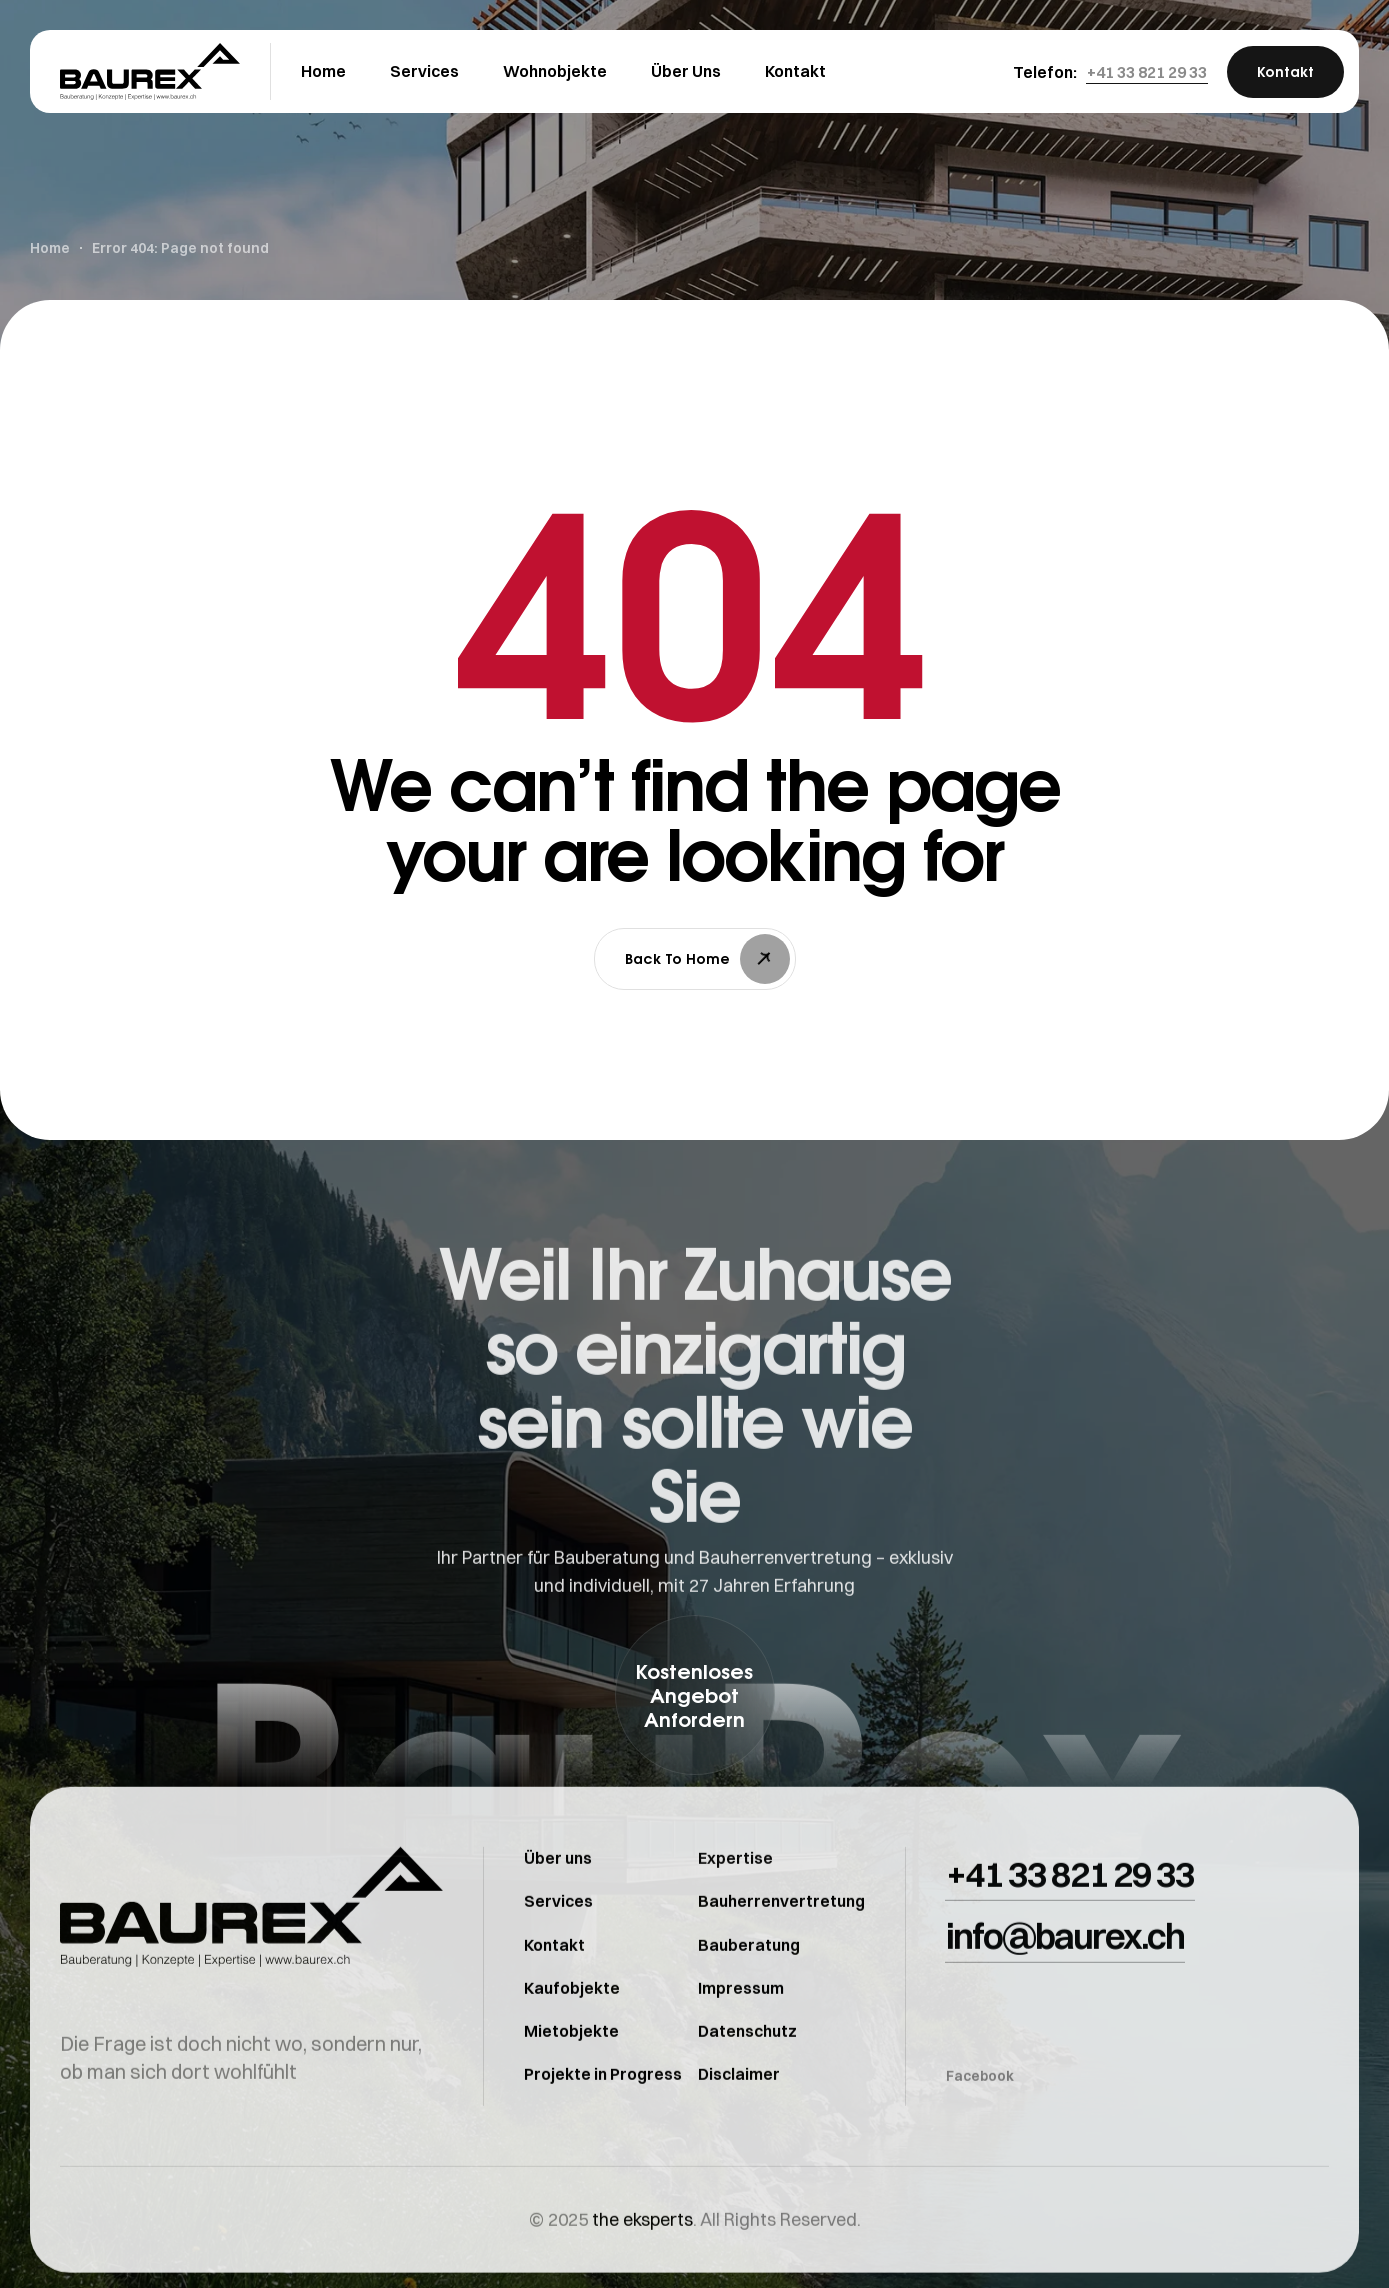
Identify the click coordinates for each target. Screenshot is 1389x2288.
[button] (1147, 72)
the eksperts (642, 2260)
